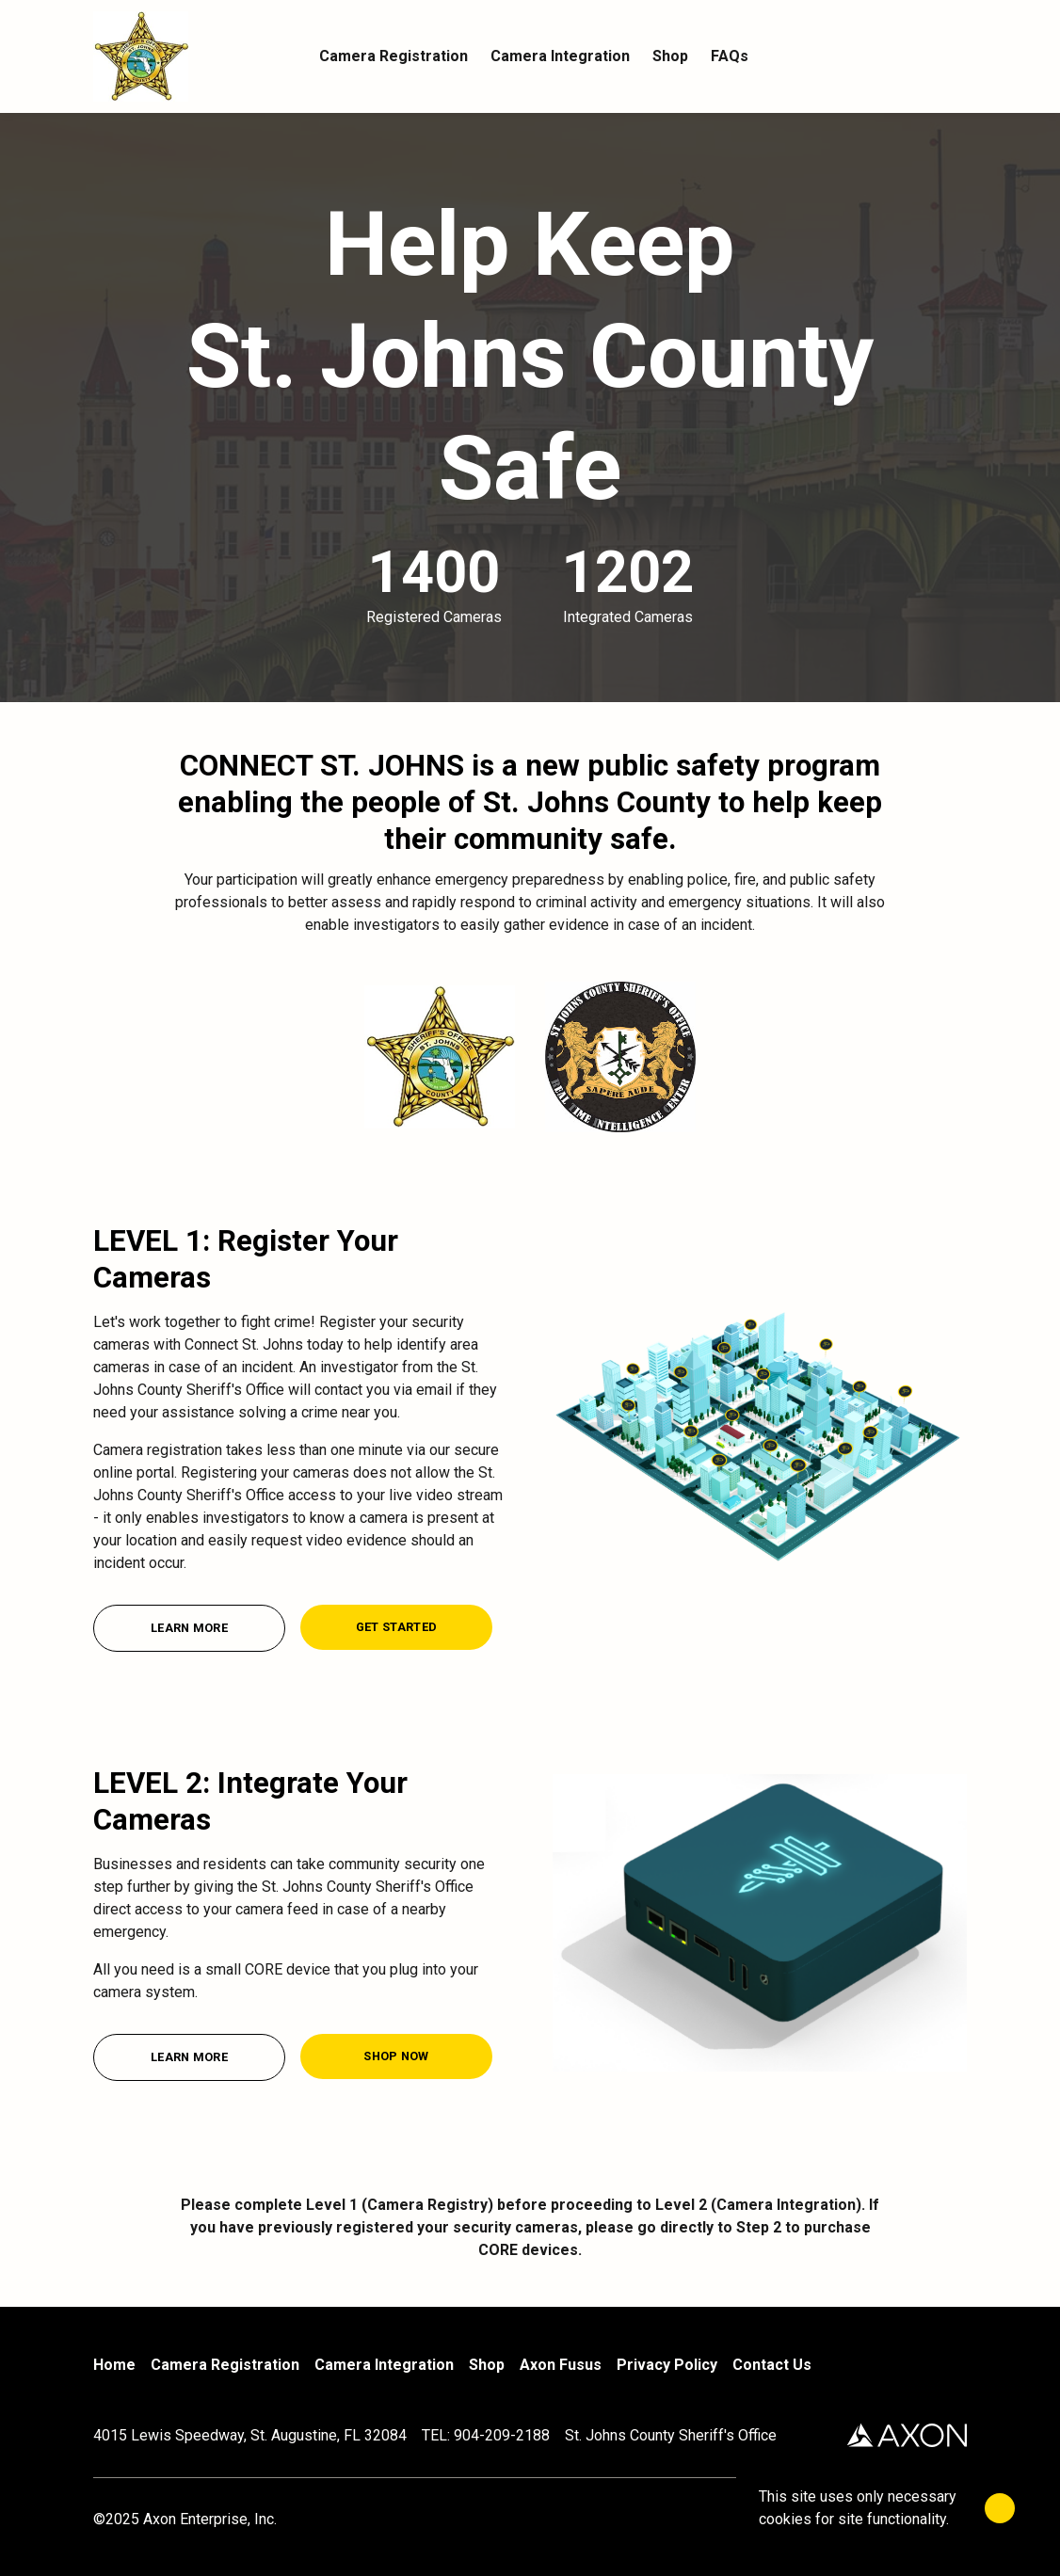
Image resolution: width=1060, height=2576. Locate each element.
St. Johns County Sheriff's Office (671, 2435)
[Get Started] (396, 1627)
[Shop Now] (396, 2056)
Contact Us (771, 2365)
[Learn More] (189, 1628)
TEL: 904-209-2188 (486, 2435)
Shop (487, 2365)
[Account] (918, 56)
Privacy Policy (667, 2365)
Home (114, 2365)
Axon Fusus (561, 2365)
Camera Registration (225, 2365)
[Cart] (955, 56)
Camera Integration (384, 2365)
